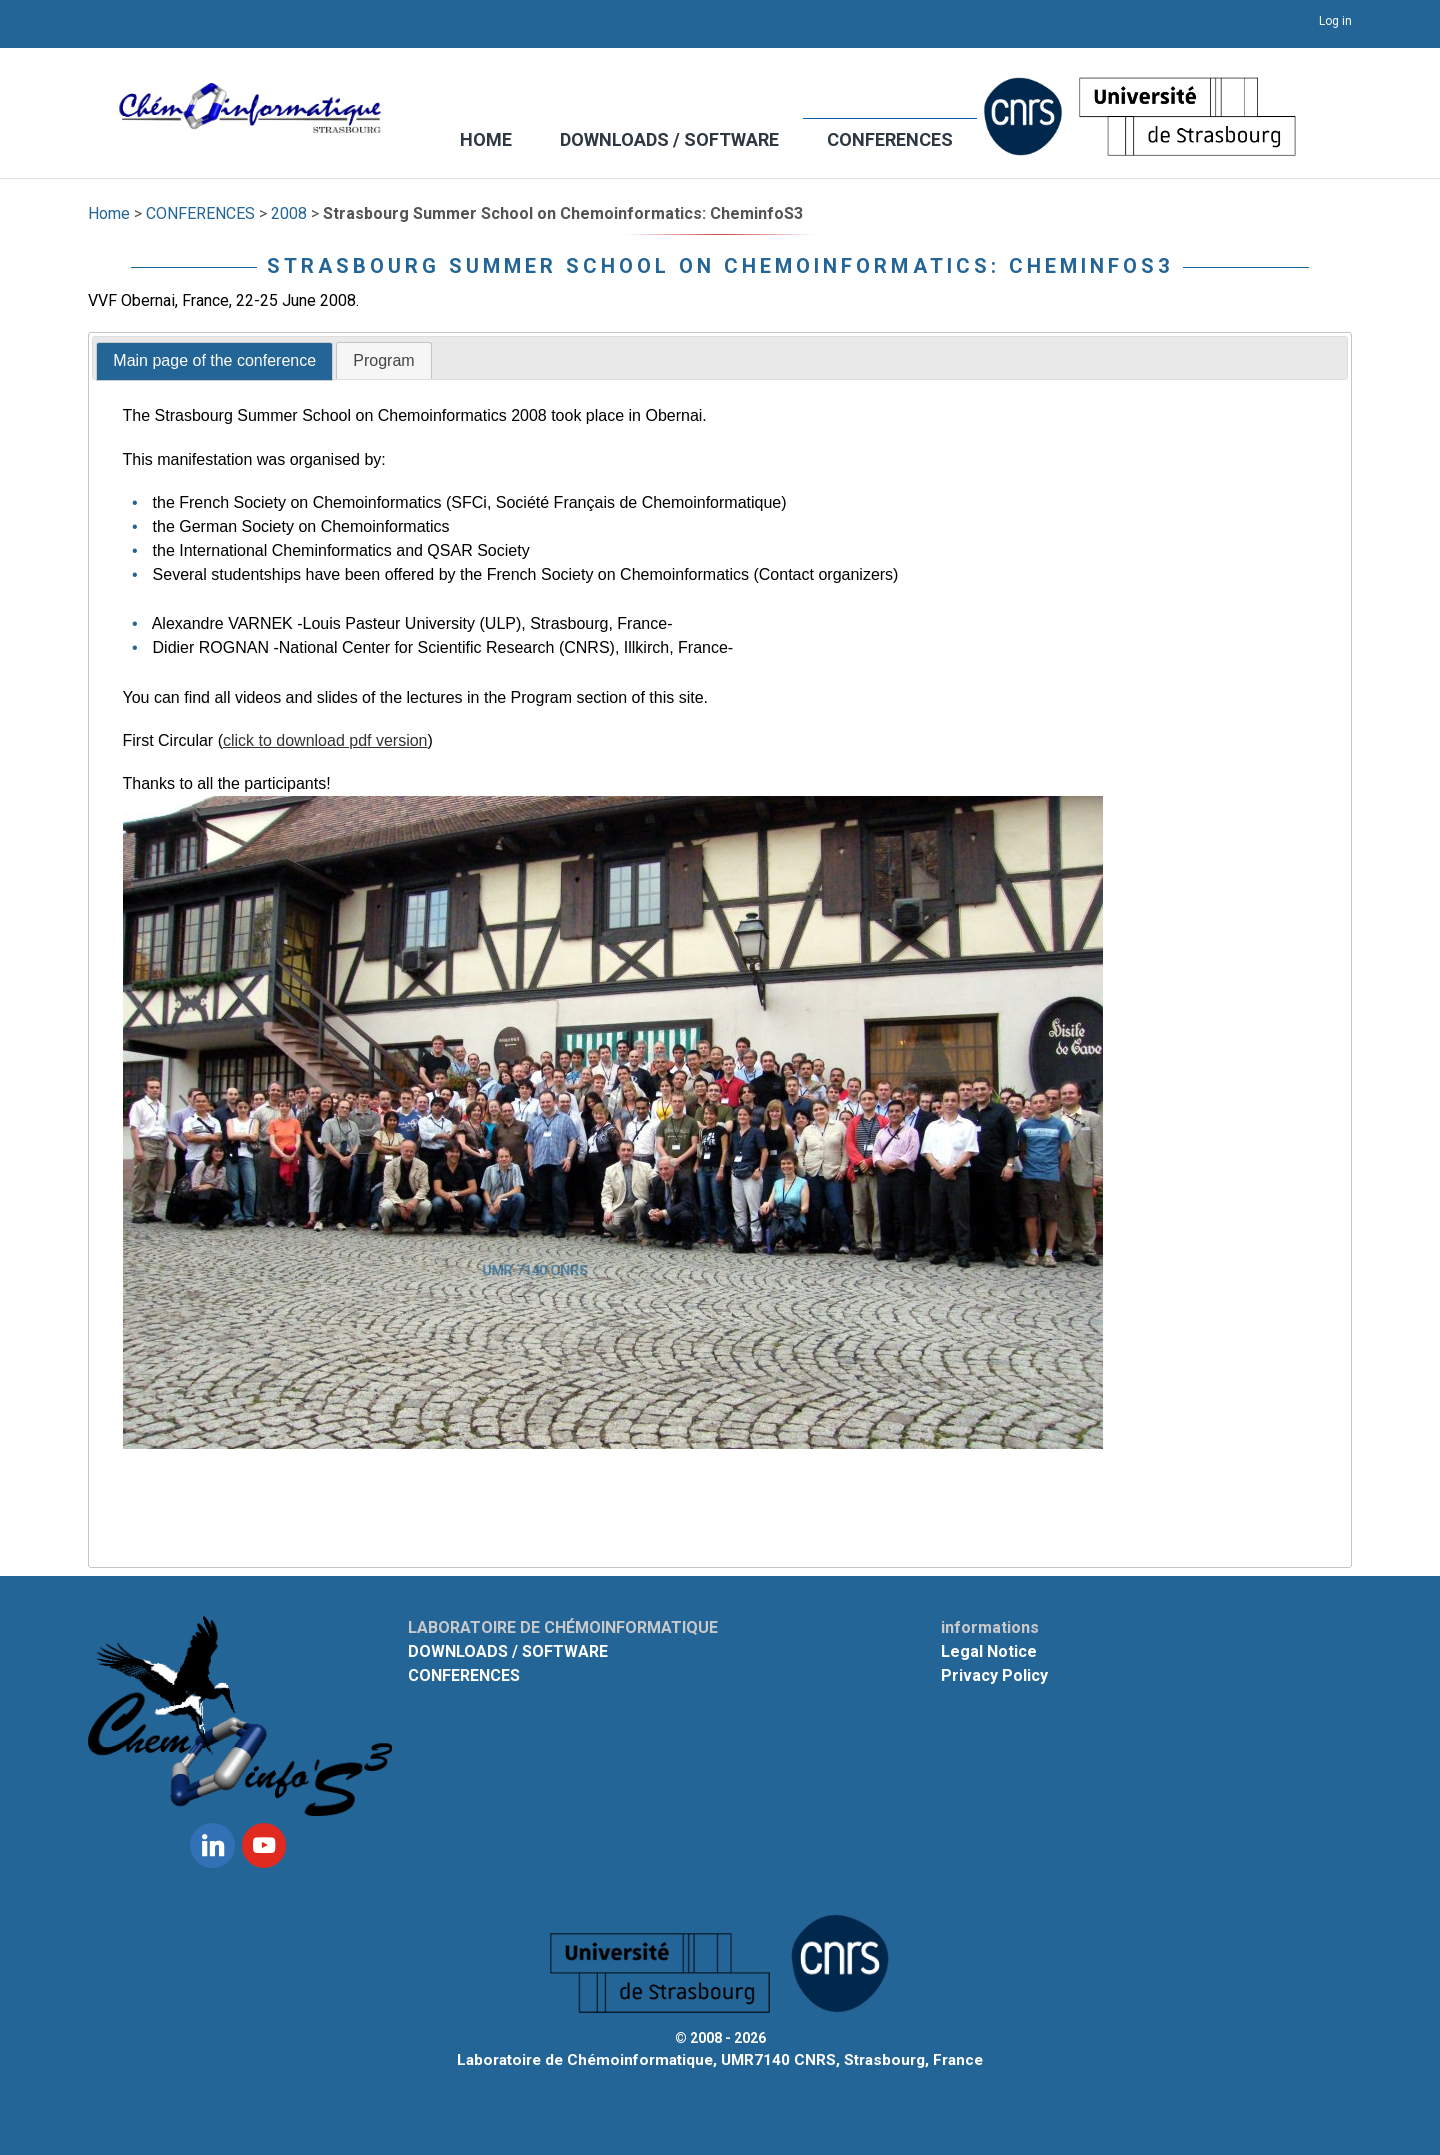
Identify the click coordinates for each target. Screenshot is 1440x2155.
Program (383, 360)
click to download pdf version (325, 740)
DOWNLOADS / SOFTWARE (669, 139)
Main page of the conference (214, 360)
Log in (1335, 21)
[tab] (214, 362)
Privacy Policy (994, 1675)
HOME (486, 139)
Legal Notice (989, 1651)
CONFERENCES (890, 139)
